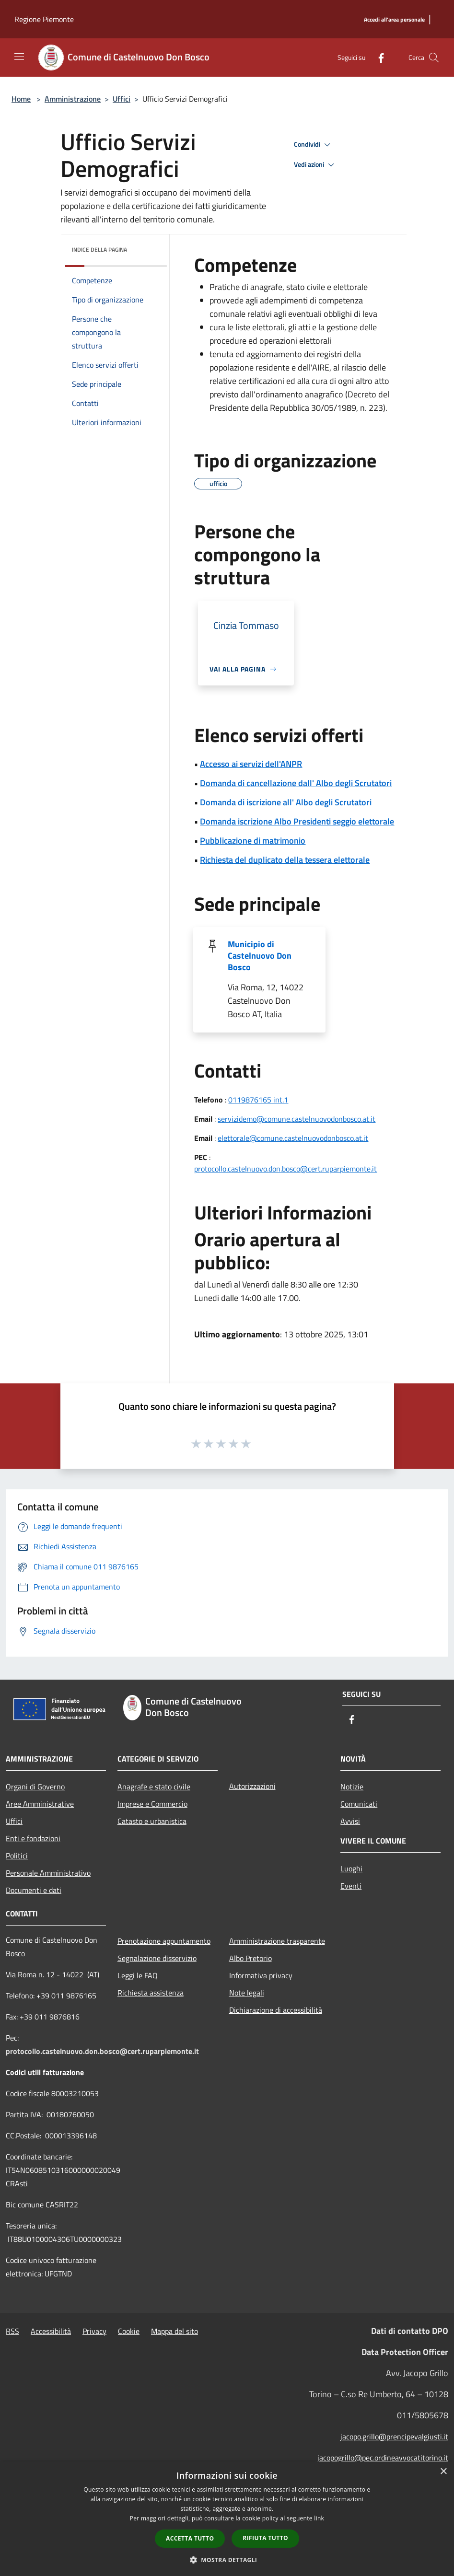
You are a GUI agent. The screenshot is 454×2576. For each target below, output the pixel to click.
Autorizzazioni (252, 1786)
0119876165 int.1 (258, 1099)
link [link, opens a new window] (319, 2518)
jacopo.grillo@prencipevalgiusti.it (394, 2436)
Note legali (246, 1992)
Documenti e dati (33, 1890)
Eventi (350, 1885)
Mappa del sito (174, 2331)
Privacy (94, 2331)
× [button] (443, 2471)
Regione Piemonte (44, 19)
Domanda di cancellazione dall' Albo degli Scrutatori (296, 783)
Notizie (351, 1786)
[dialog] (227, 2518)
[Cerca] (434, 57)
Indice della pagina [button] (99, 249)
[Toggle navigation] (19, 56)
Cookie (129, 2331)
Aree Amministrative (40, 1804)
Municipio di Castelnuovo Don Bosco (259, 956)
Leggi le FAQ (137, 1975)
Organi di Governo (35, 1786)
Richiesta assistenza (150, 1992)
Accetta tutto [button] (190, 2538)
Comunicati (358, 1804)
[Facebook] (377, 57)
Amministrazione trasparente (277, 1941)
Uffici (121, 98)
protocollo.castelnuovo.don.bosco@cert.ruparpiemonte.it (285, 1168)
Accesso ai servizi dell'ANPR (251, 763)
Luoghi (351, 1868)
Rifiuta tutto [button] (265, 2538)
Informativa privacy (260, 1975)
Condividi (313, 145)
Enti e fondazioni (33, 1838)
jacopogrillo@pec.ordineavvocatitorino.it (382, 2457)
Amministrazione (73, 98)
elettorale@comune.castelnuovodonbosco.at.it (293, 1138)
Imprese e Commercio (152, 1804)
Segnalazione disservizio (157, 1958)
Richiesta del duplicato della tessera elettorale (285, 859)
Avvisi (350, 1821)
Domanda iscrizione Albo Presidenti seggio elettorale (297, 821)
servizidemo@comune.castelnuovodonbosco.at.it (296, 1119)
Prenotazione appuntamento (163, 1941)
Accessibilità (51, 2331)
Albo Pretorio (250, 1958)
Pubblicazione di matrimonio (252, 840)
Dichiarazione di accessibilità (275, 2010)
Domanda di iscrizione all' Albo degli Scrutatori (286, 802)
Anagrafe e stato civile (153, 1786)
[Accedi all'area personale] (394, 19)
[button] (227, 2559)
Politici (17, 1855)
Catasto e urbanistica (151, 1821)
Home (21, 98)
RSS (12, 2331)
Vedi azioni (315, 165)
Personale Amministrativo (48, 1873)
